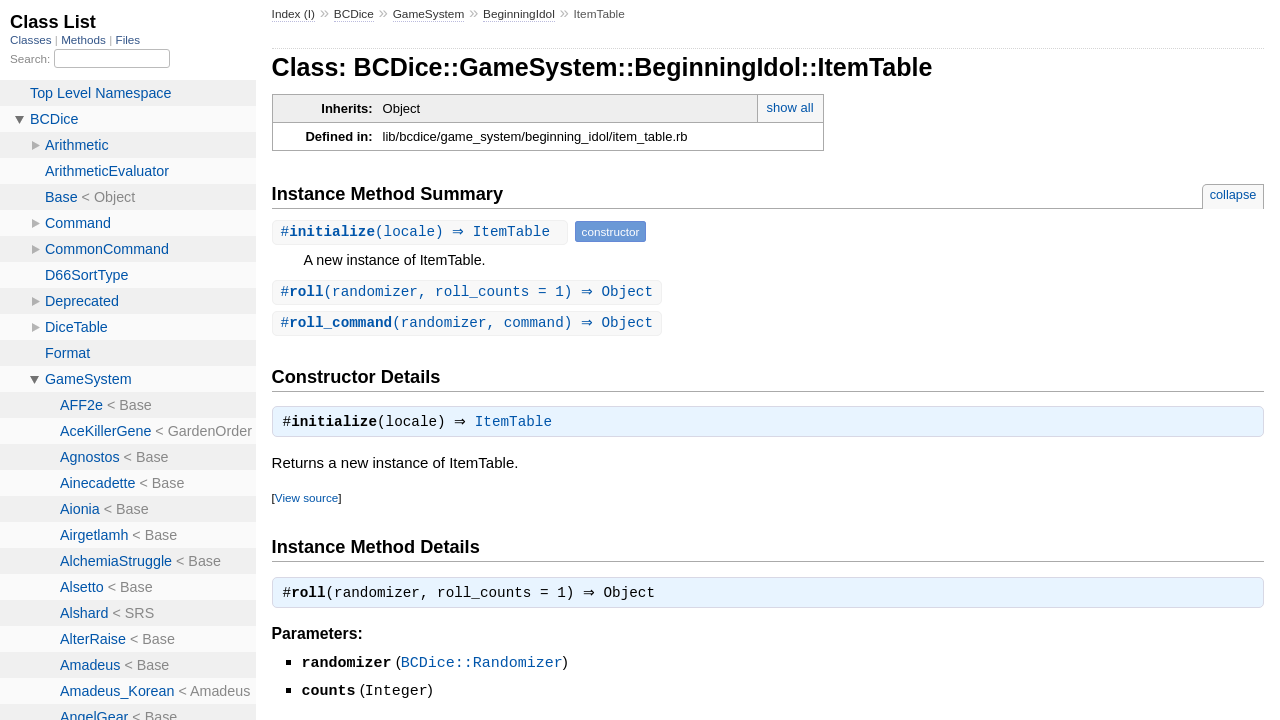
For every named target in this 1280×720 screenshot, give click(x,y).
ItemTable (518, 426)
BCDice (354, 14)
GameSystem (429, 14)
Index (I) (293, 14)
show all (790, 107)
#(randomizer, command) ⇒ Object (469, 324)
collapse (1233, 194)
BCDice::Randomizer (482, 668)
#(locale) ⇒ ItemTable (422, 231)
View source (306, 501)
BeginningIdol (519, 14)
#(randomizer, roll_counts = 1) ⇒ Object (469, 292)
